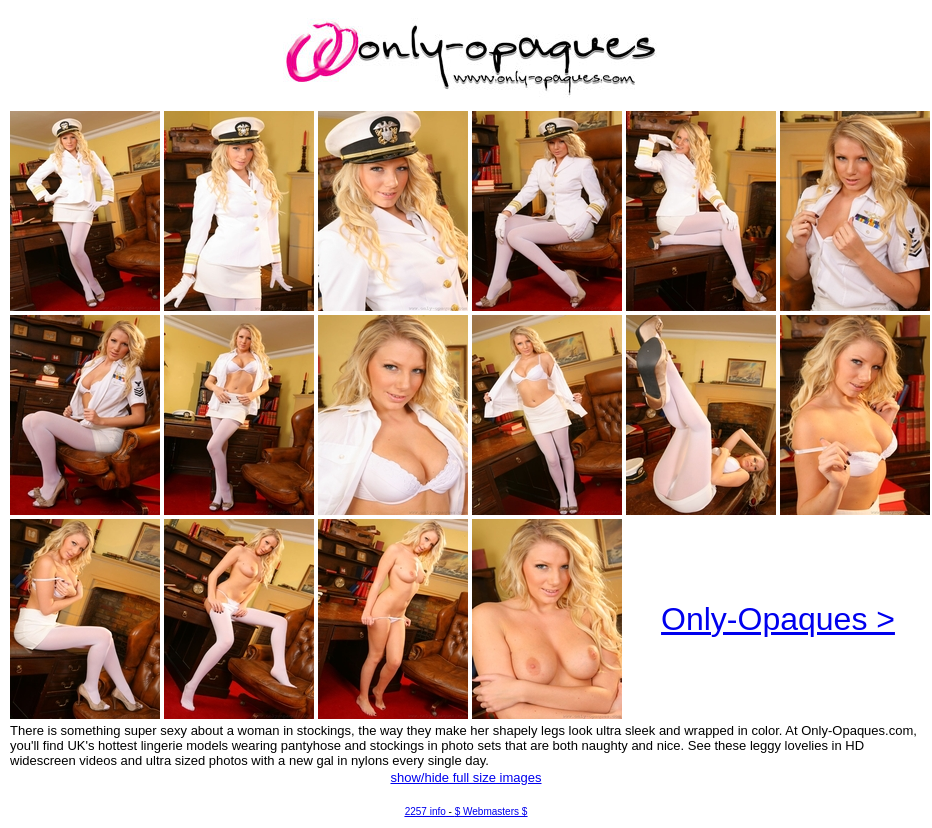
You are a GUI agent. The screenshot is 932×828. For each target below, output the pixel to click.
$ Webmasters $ (491, 811)
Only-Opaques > (778, 619)
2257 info (425, 811)
